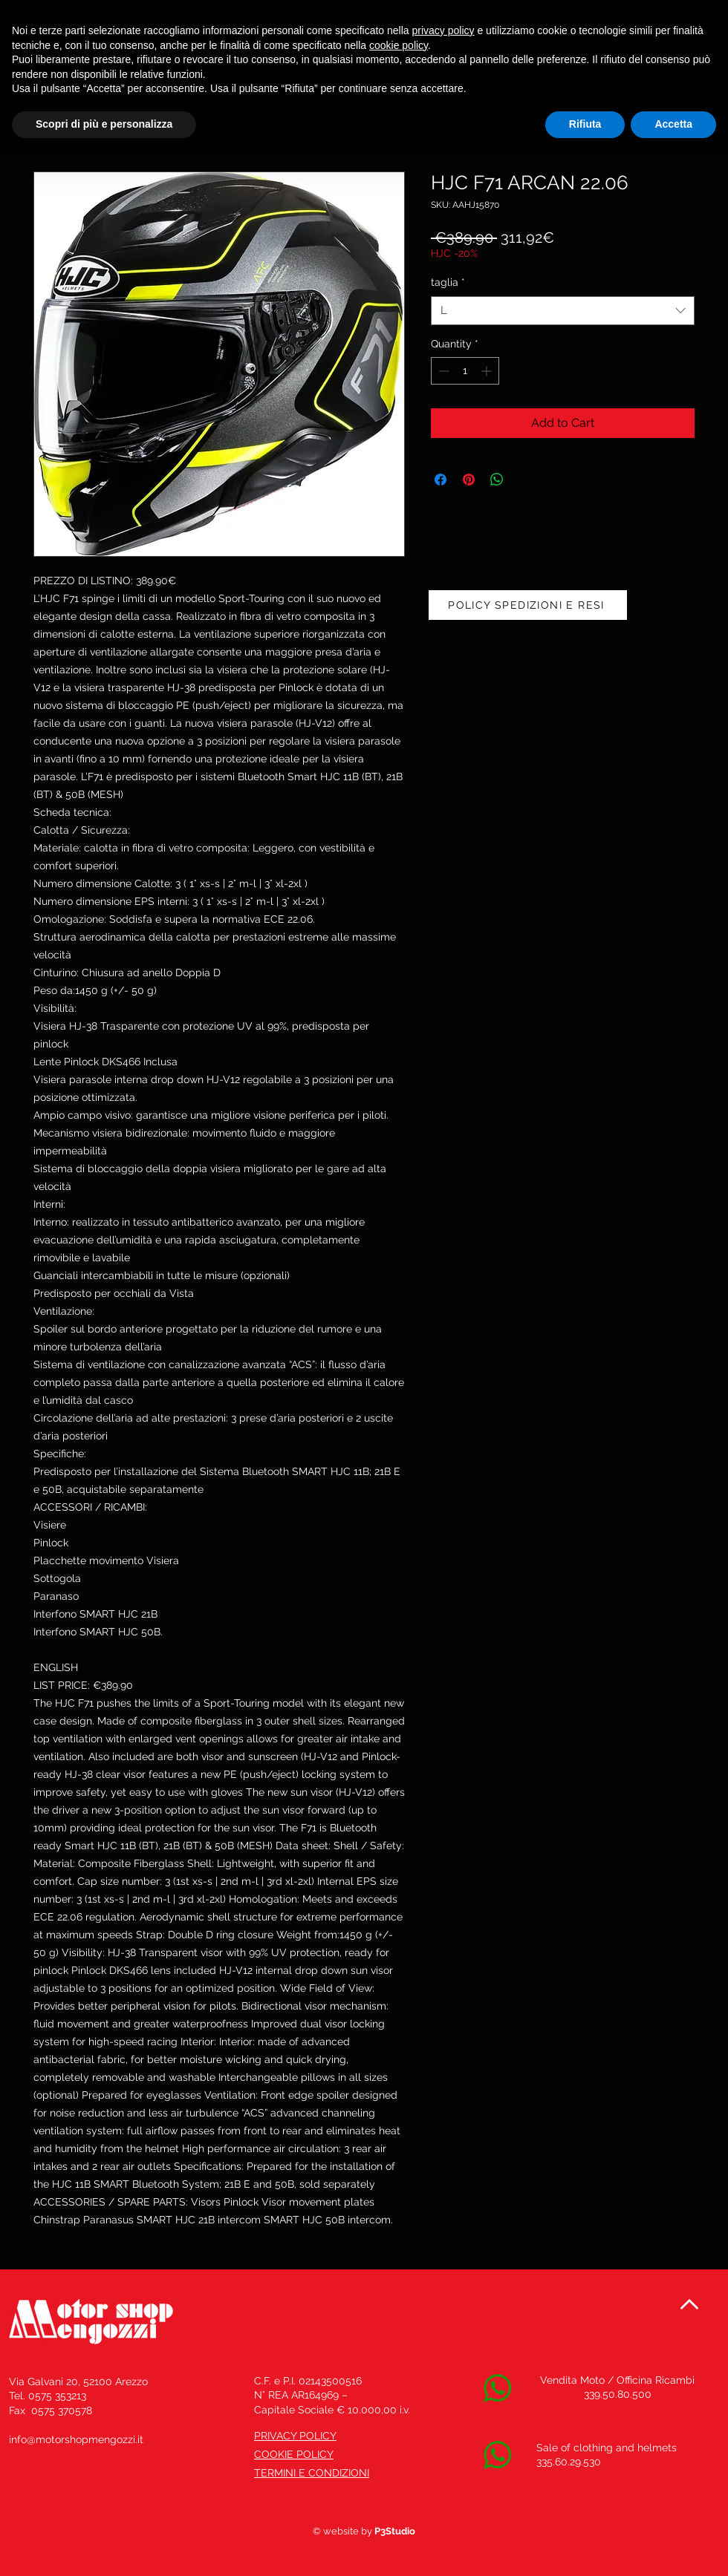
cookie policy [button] (398, 45)
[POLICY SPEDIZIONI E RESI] (528, 605)
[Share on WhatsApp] (497, 479)
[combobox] (563, 310)
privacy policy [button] (443, 30)
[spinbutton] (465, 371)
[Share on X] (525, 479)
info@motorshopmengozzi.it (76, 2439)
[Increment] (487, 371)
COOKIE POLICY (294, 2454)
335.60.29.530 (568, 2462)
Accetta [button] (673, 124)
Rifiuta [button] (585, 124)
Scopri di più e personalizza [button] (104, 124)
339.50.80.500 (617, 2394)
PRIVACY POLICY (295, 2436)
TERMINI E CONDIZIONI (311, 2473)
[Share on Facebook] (440, 479)
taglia (448, 282)
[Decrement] (442, 371)
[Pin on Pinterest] (469, 479)
